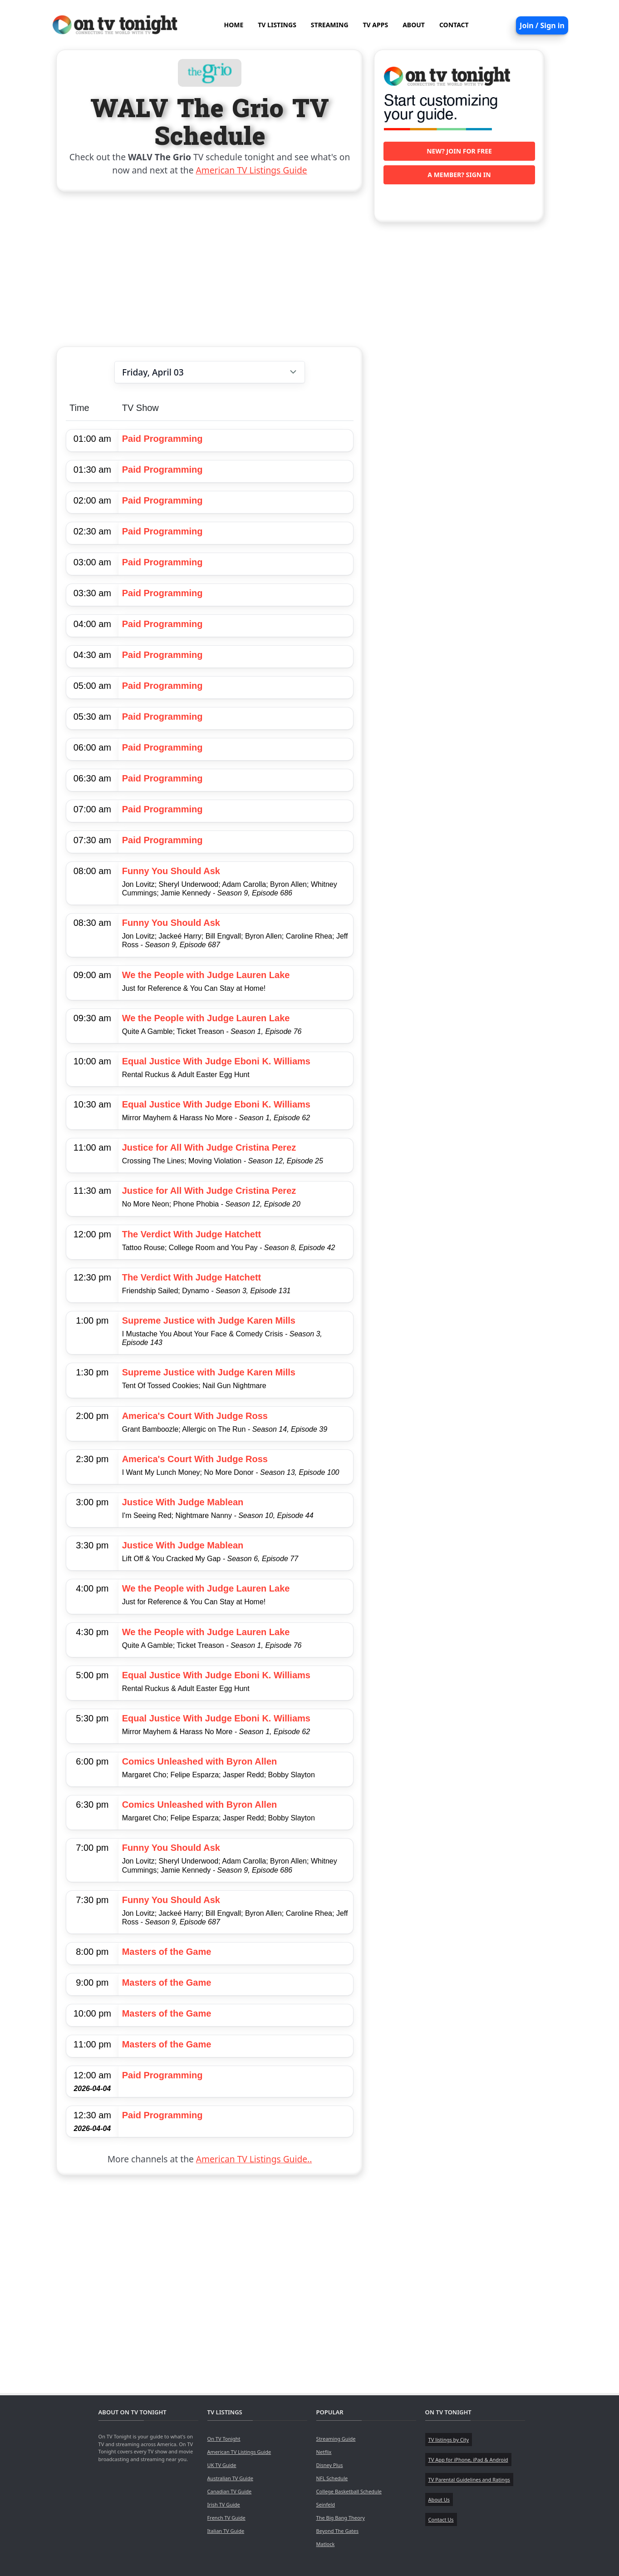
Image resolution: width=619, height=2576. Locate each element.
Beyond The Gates (337, 2530)
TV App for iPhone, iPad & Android (468, 2459)
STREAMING (330, 24)
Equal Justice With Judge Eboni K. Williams (216, 1061)
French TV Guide (226, 2517)
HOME (233, 24)
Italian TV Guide (226, 2530)
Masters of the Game (166, 1952)
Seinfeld (325, 2504)
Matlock (325, 2544)
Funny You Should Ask (171, 871)
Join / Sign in (542, 25)
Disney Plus (329, 2465)
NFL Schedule (332, 2478)
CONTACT (454, 24)
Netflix (324, 2451)
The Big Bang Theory (340, 2517)
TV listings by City (448, 2439)
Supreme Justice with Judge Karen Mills (208, 1320)
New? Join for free (459, 151)
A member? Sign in (459, 174)
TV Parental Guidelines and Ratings (469, 2479)
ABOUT (414, 24)
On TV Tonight (224, 2438)
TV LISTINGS (277, 24)
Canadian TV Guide (229, 2491)
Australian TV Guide (230, 2478)
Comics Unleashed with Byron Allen (199, 1761)
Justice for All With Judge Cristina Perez (209, 1147)
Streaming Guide (336, 2438)
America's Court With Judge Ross (195, 1416)
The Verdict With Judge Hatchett (191, 1234)
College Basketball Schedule (349, 2491)
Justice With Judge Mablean (183, 1502)
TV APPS (375, 24)
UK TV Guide (221, 2465)
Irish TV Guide (223, 2504)
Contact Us (441, 2519)
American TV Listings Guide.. (254, 2159)
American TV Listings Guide (251, 170)
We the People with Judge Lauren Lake (206, 975)
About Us (439, 2499)
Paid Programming (162, 439)
